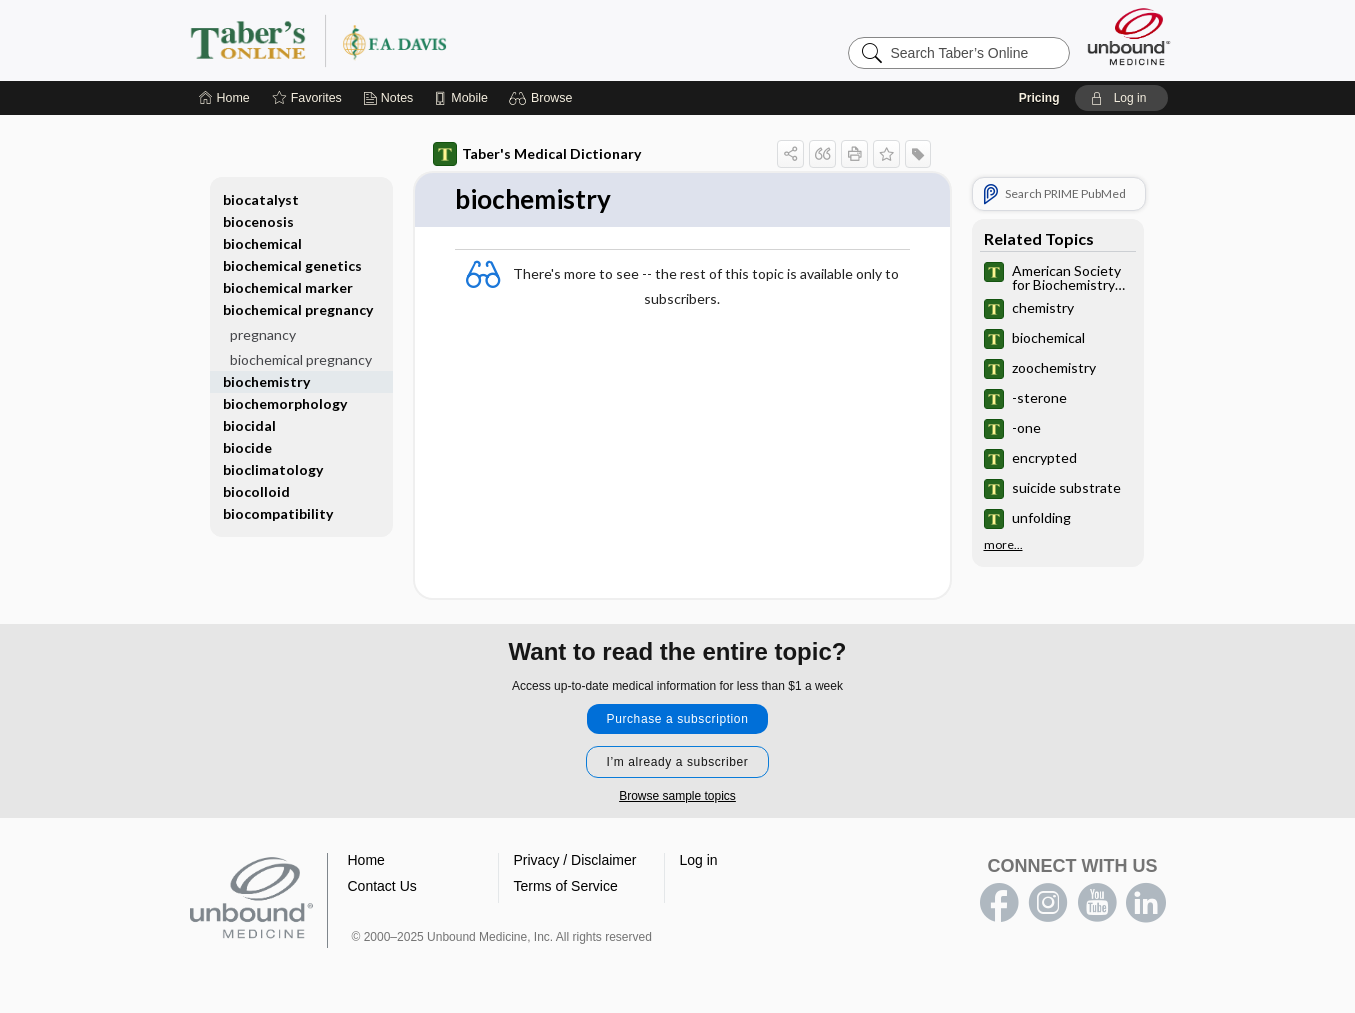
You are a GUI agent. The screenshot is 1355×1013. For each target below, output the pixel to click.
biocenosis (258, 221)
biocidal (249, 425)
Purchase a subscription (678, 719)
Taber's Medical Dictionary (537, 154)
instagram (1048, 903)
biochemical (262, 243)
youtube (1097, 903)
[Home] (224, 98)
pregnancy (263, 334)
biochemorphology (285, 403)
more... (1003, 545)
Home (366, 860)
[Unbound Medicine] (1129, 36)
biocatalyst (261, 199)
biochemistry (266, 381)
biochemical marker (288, 287)
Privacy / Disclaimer (575, 860)
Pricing (1039, 98)
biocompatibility (278, 513)
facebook (999, 903)
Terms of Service (566, 886)
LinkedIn (1146, 903)
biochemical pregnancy (298, 309)
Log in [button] (699, 860)
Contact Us (382, 886)
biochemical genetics (292, 265)
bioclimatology (273, 469)
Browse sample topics (677, 796)
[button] (543, 98)
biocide (247, 447)
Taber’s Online (438, 40)
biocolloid (256, 491)
